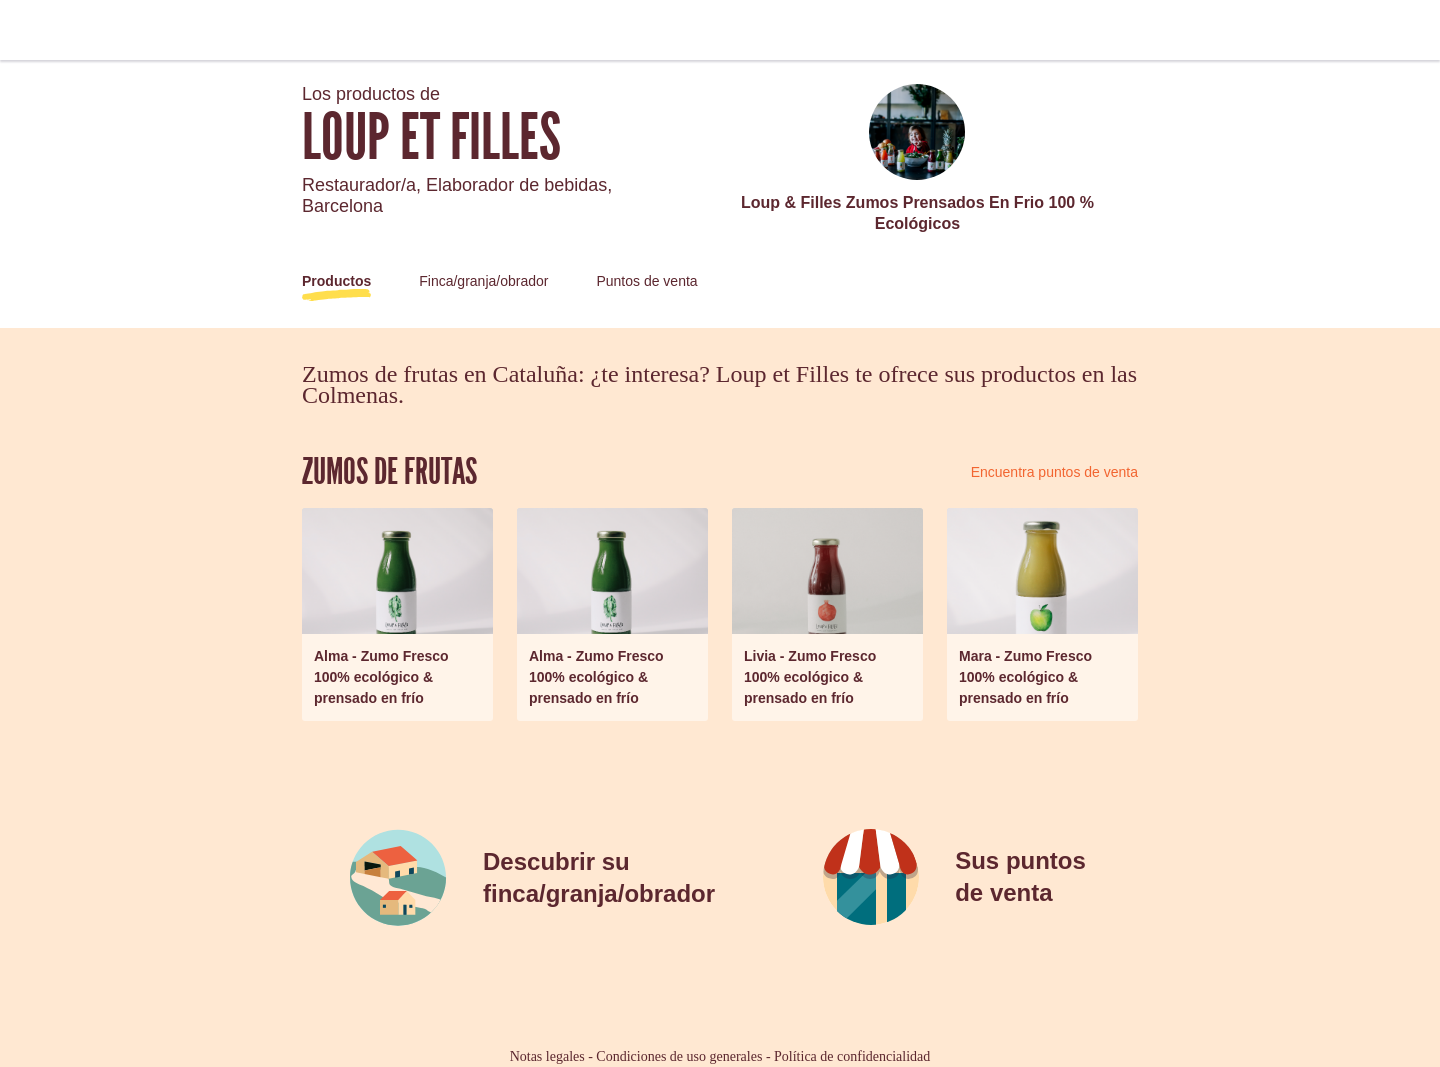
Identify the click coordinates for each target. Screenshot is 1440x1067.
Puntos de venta (646, 281)
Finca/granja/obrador (483, 281)
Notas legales (547, 1056)
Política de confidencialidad (852, 1056)
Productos (336, 281)
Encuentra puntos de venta (1054, 472)
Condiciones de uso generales (679, 1056)
